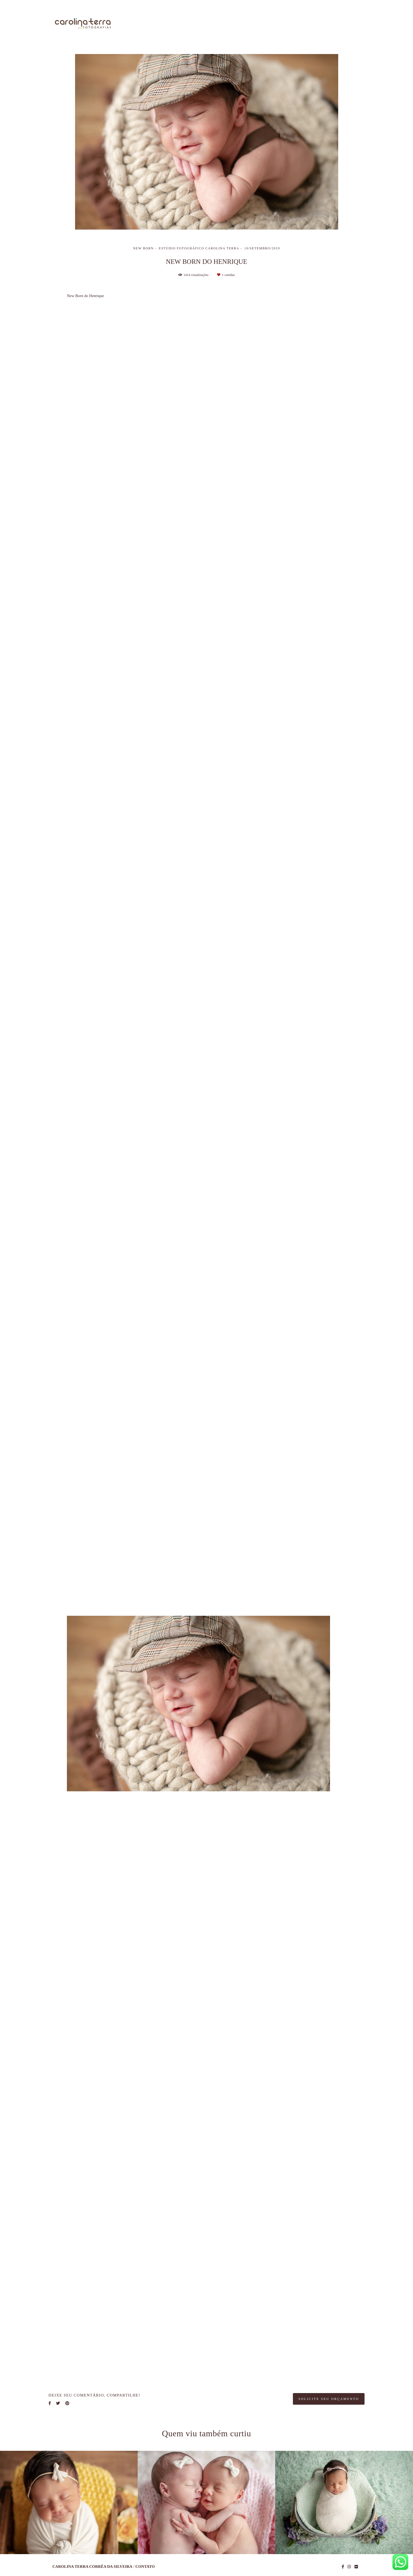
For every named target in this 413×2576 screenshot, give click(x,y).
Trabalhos (263, 24)
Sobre (233, 24)
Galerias (296, 24)
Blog (323, 24)
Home (207, 24)
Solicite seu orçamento (328, 2399)
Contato (350, 24)
